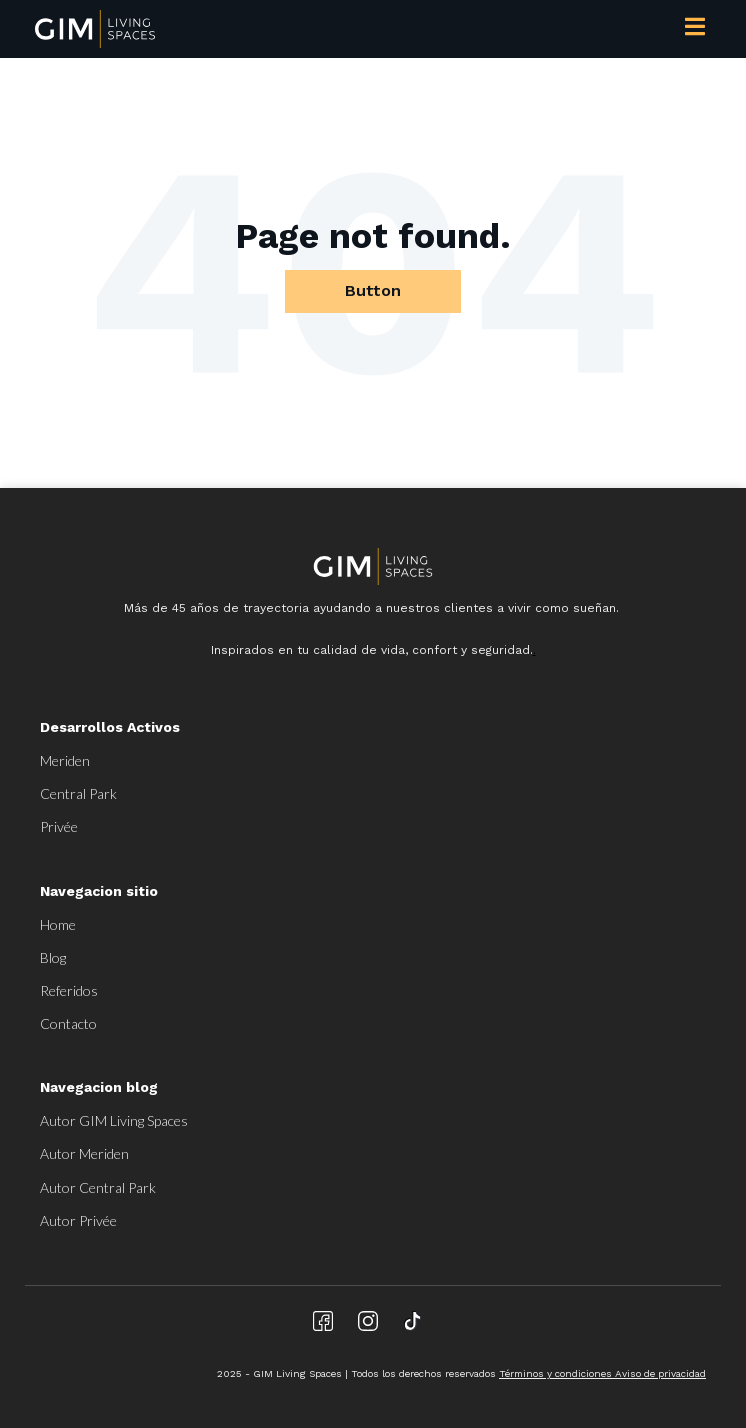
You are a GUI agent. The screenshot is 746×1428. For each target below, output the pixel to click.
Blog (53, 957)
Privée (59, 826)
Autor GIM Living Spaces (114, 1120)
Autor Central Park (98, 1187)
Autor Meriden (84, 1153)
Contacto (68, 1023)
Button (373, 290)
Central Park (78, 793)
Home (58, 924)
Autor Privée (78, 1220)
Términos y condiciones (557, 1373)
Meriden (65, 760)
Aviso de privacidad (660, 1373)
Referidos (69, 990)
